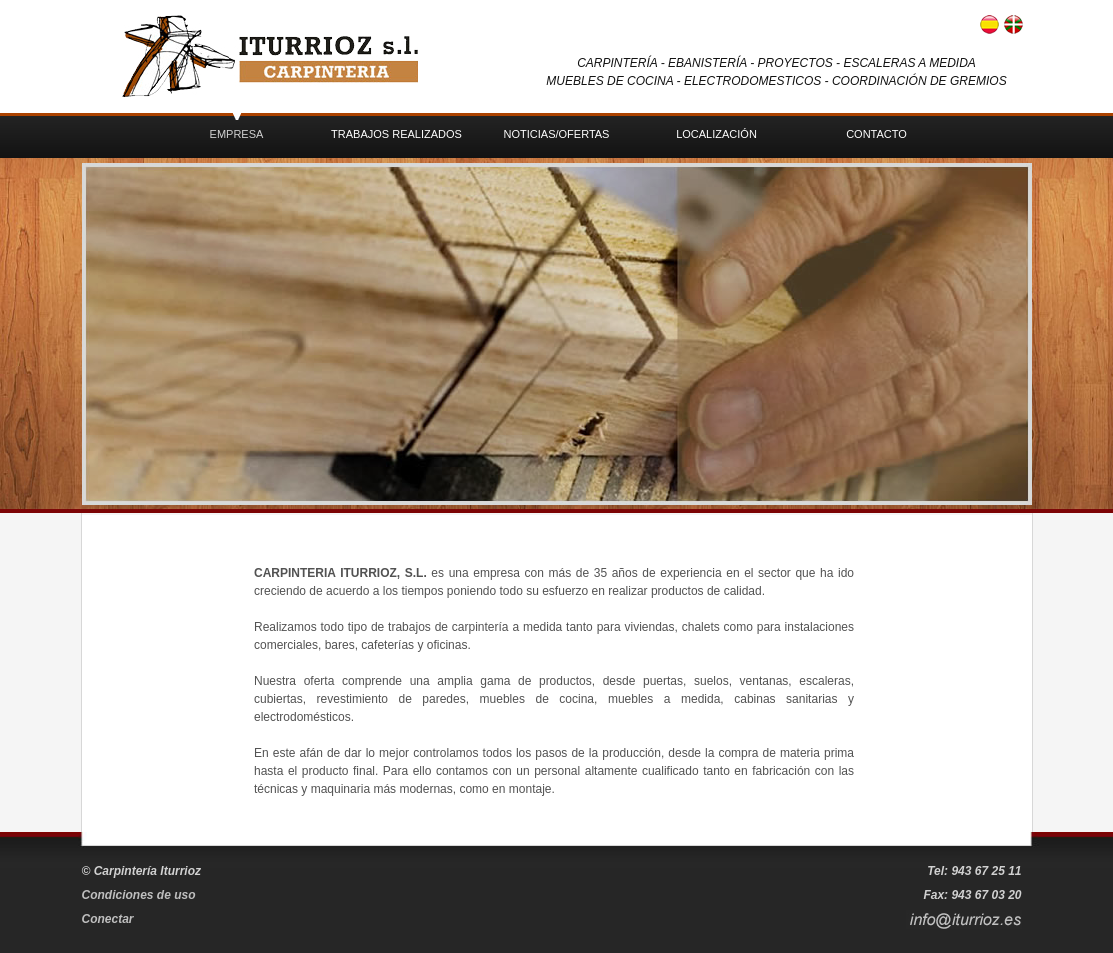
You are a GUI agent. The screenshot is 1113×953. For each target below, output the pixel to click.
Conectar (108, 919)
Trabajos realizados (396, 134)
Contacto (876, 134)
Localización (716, 134)
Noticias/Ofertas (557, 134)
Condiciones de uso (139, 895)
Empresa (237, 134)
